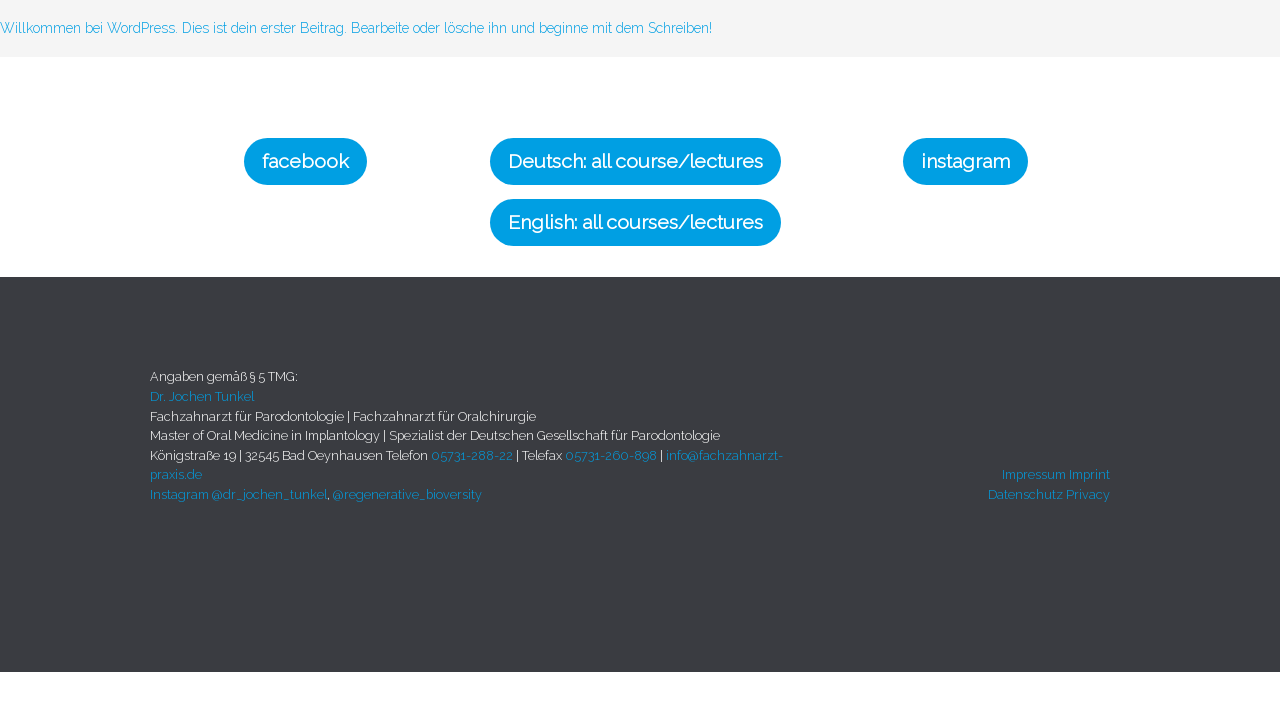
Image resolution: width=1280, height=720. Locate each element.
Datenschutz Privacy (1049, 494)
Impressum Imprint (1056, 474)
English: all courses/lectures (635, 222)
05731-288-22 (472, 455)
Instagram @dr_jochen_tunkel (238, 494)
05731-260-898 (611, 455)
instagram (965, 161)
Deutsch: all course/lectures (635, 161)
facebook (305, 161)
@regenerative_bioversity (407, 494)
